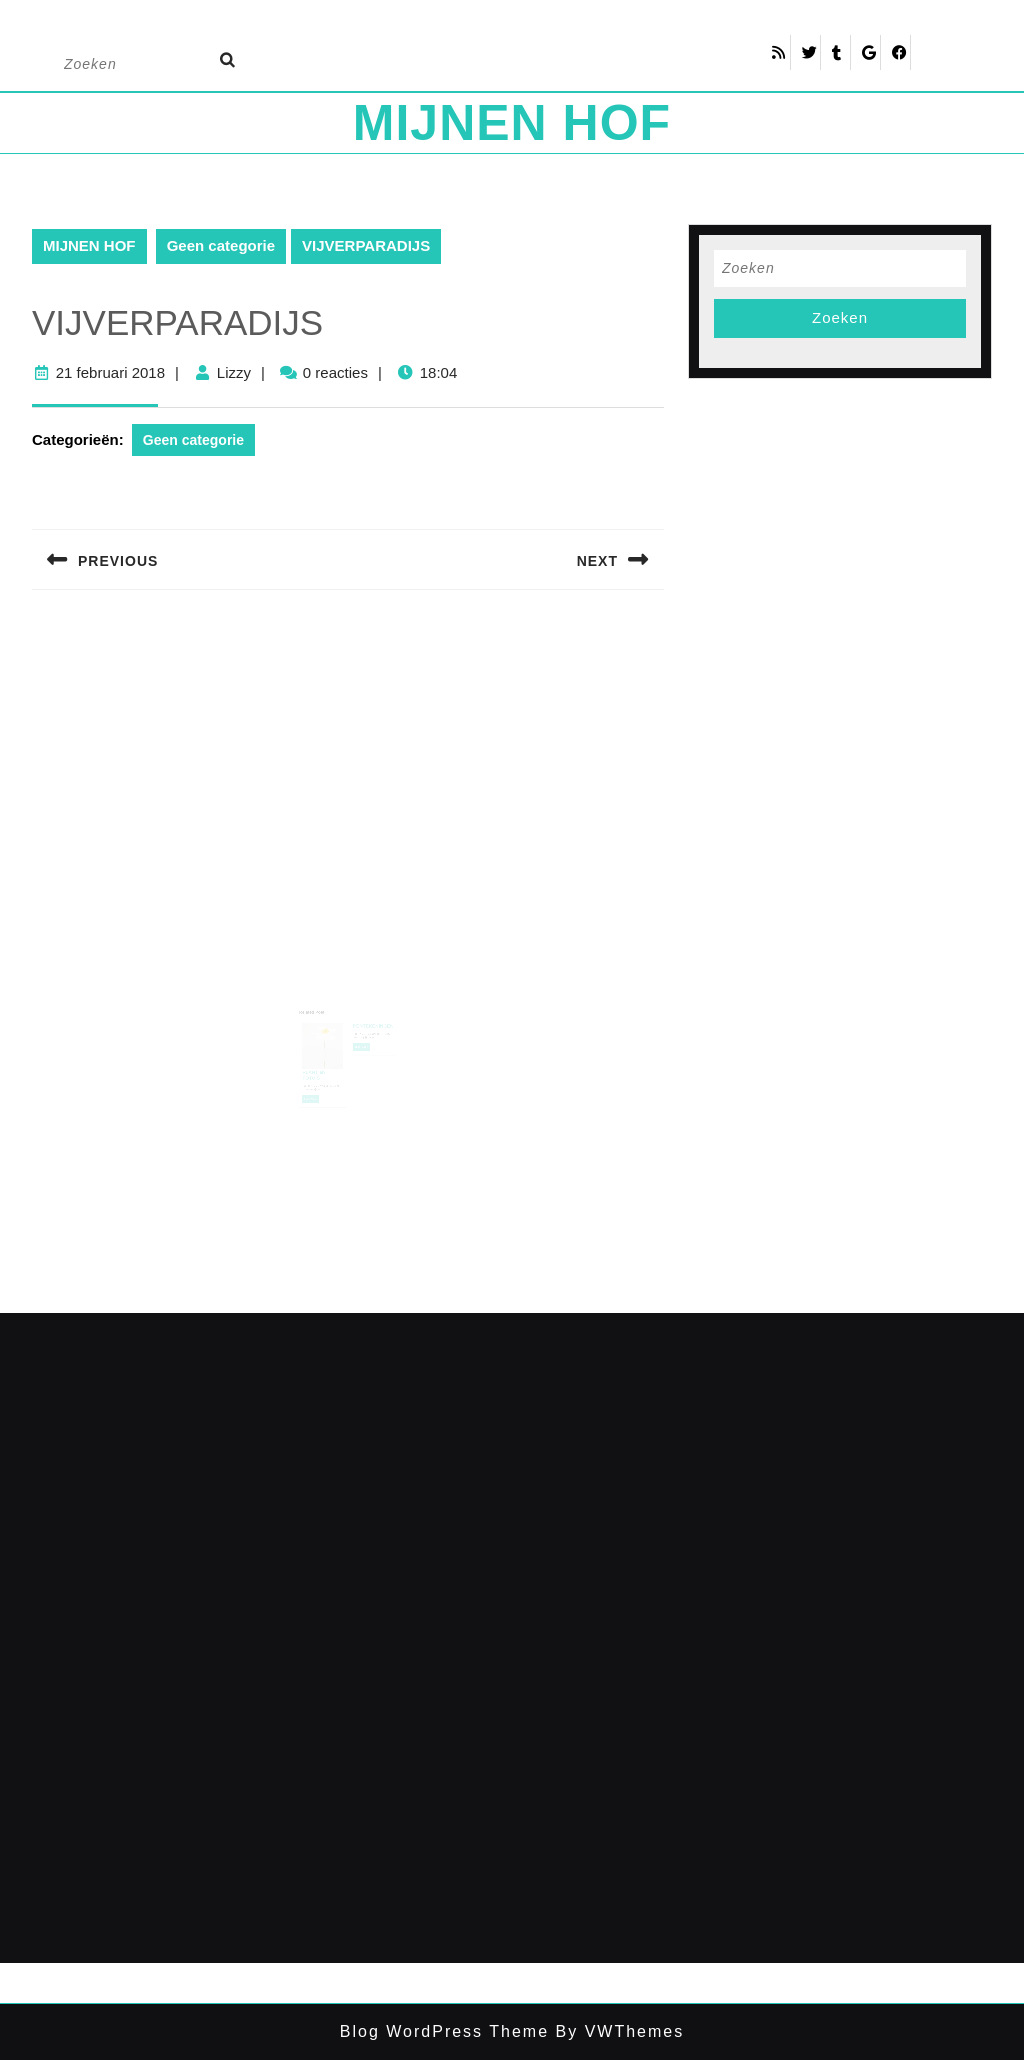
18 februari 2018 (321, 1069)
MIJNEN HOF (512, 123)
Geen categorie (221, 245)
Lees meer (317, 1079)
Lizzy (234, 372)
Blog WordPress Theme (444, 2031)
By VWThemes (616, 2031)
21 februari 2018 (110, 372)
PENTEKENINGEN (369, 1019)
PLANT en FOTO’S (319, 1060)
